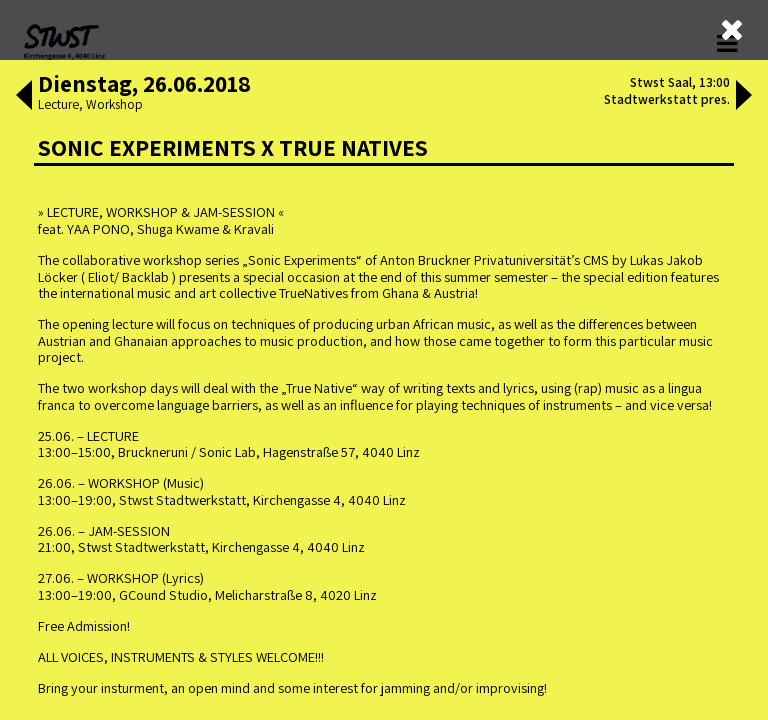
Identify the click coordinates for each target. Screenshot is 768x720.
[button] (24, 97)
